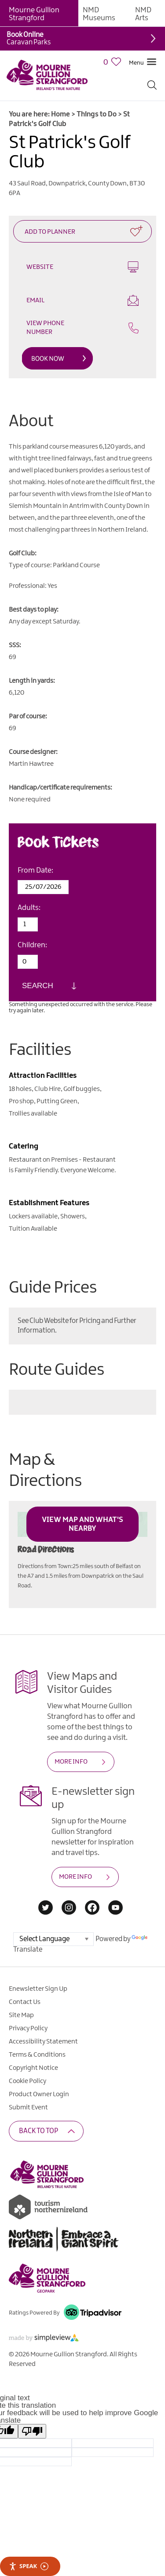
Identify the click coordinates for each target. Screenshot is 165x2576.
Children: (32, 945)
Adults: (29, 908)
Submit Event (28, 2107)
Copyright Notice (33, 2068)
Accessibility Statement (43, 2041)
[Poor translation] (32, 2431)
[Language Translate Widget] (53, 1939)
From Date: (35, 870)
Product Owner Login (39, 2094)
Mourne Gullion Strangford (34, 14)
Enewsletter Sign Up (38, 1989)
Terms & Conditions (37, 2054)
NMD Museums (99, 14)
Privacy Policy (28, 2028)
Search (37, 986)
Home (60, 114)
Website (82, 266)
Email (82, 300)
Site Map (21, 2015)
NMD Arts (143, 14)
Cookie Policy (27, 2081)
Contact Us (24, 2002)
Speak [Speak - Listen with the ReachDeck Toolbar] (28, 2566)
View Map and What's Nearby (82, 1524)
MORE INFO (71, 1761)
